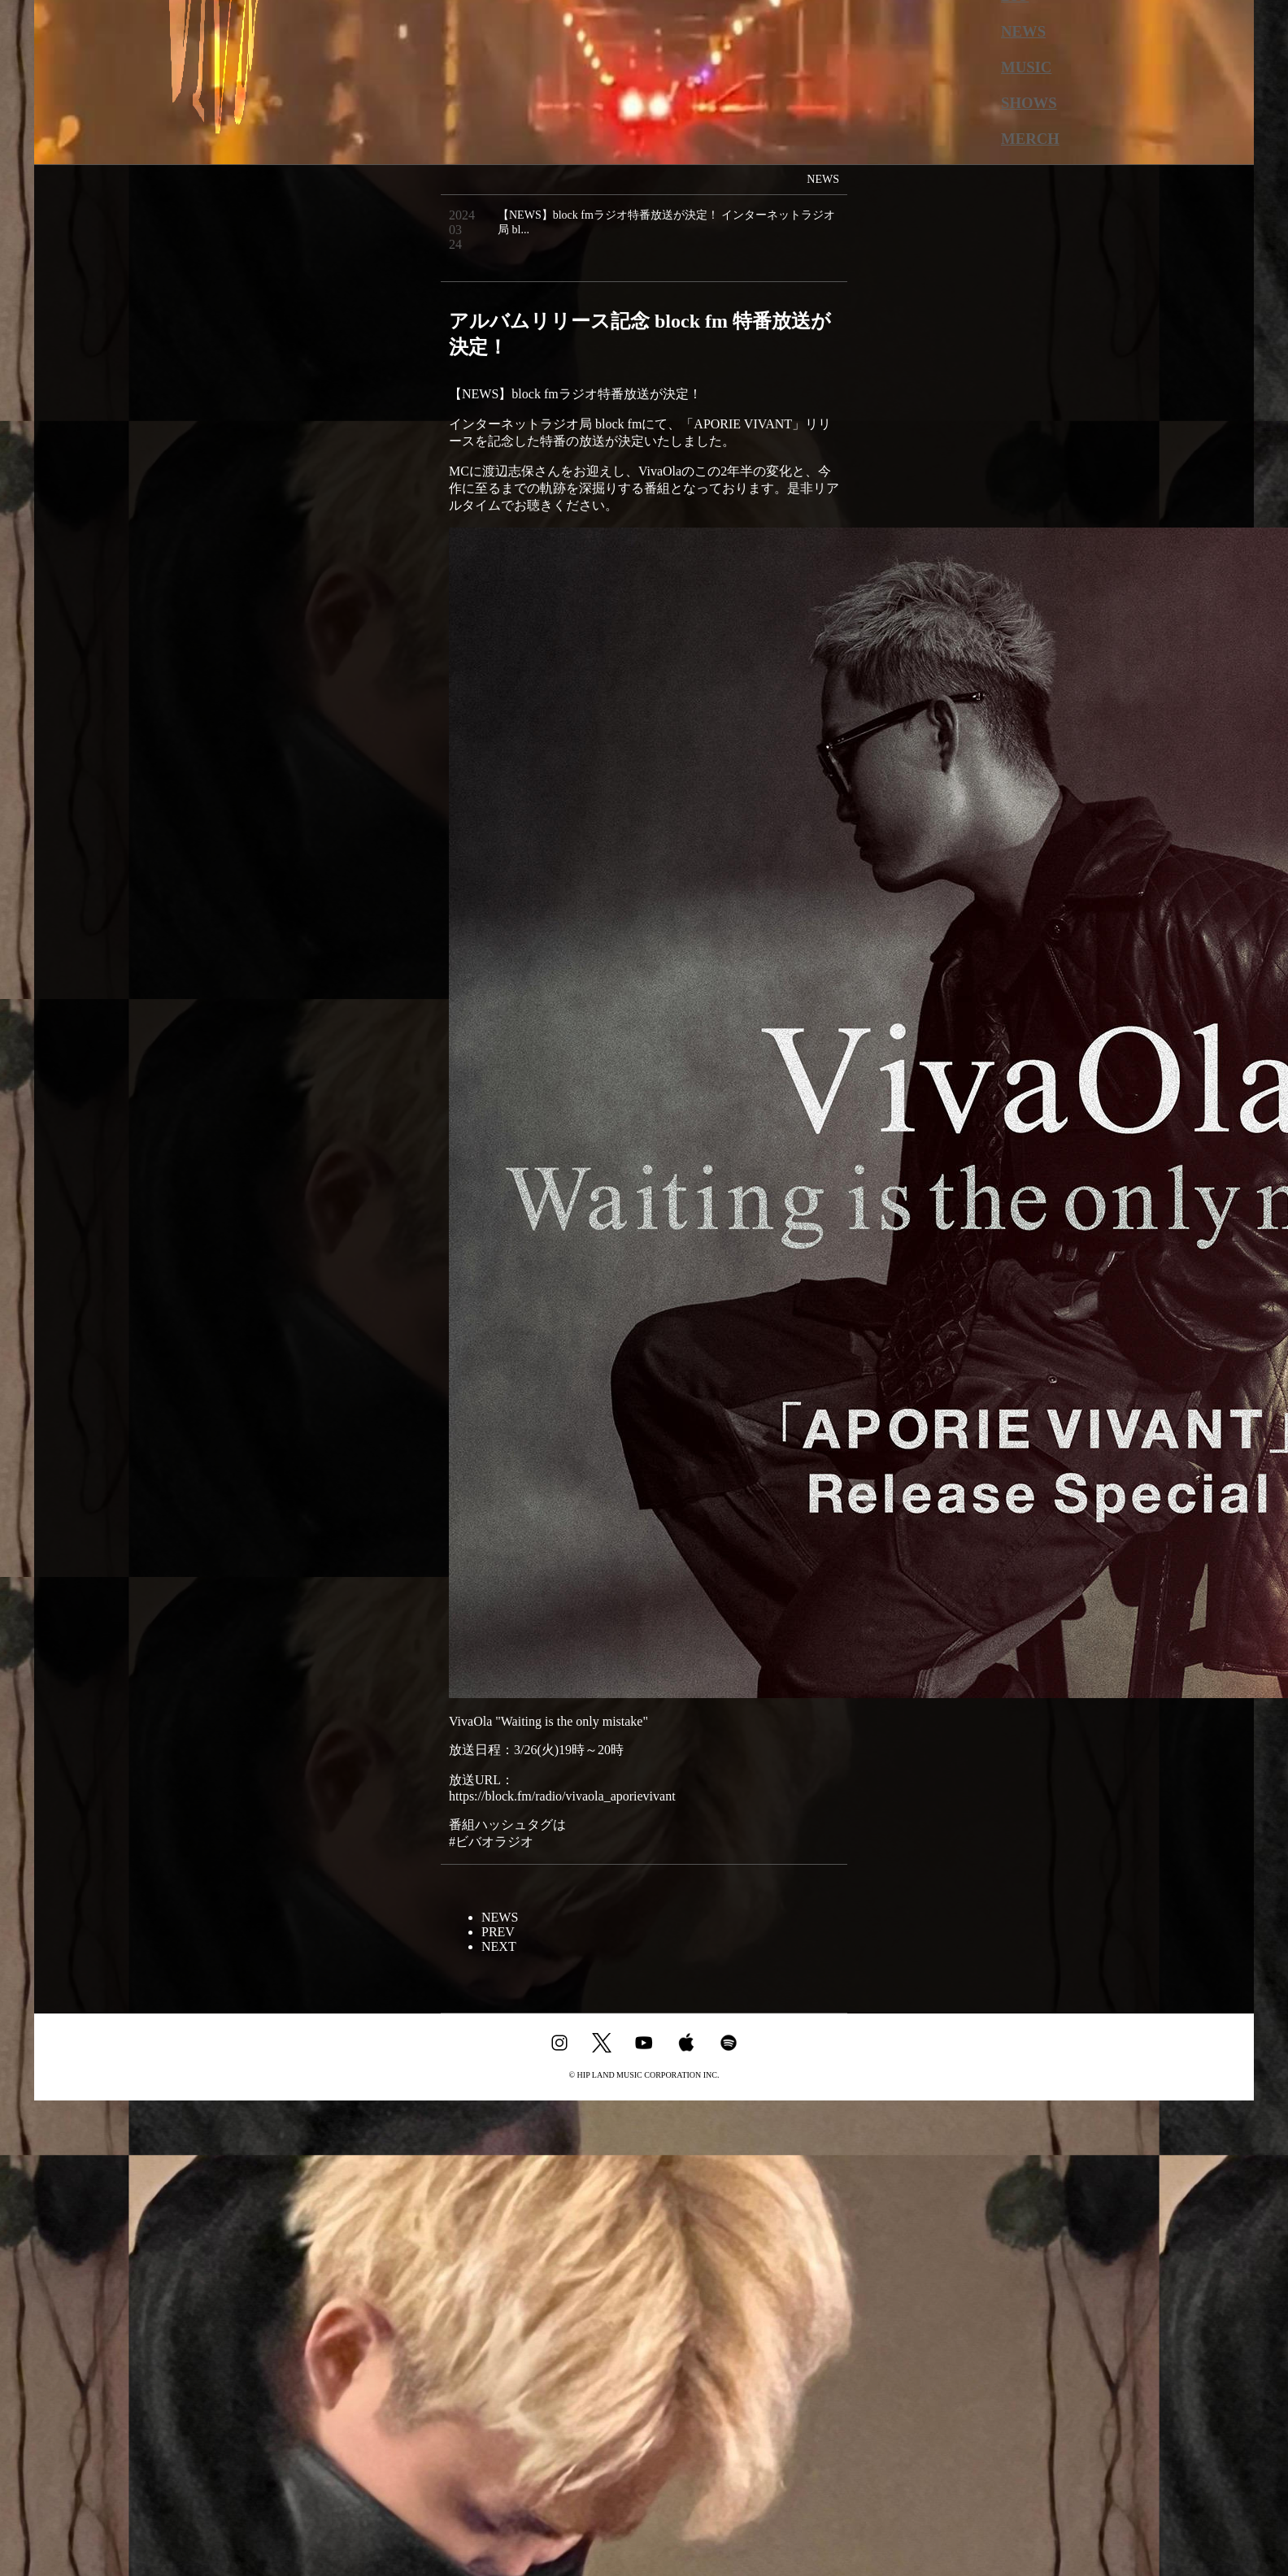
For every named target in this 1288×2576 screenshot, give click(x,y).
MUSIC (1026, 67)
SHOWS (1029, 102)
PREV (498, 1932)
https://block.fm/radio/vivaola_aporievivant (562, 1796)
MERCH (1030, 138)
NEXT (498, 1946)
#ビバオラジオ (491, 1841)
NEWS (1023, 31)
